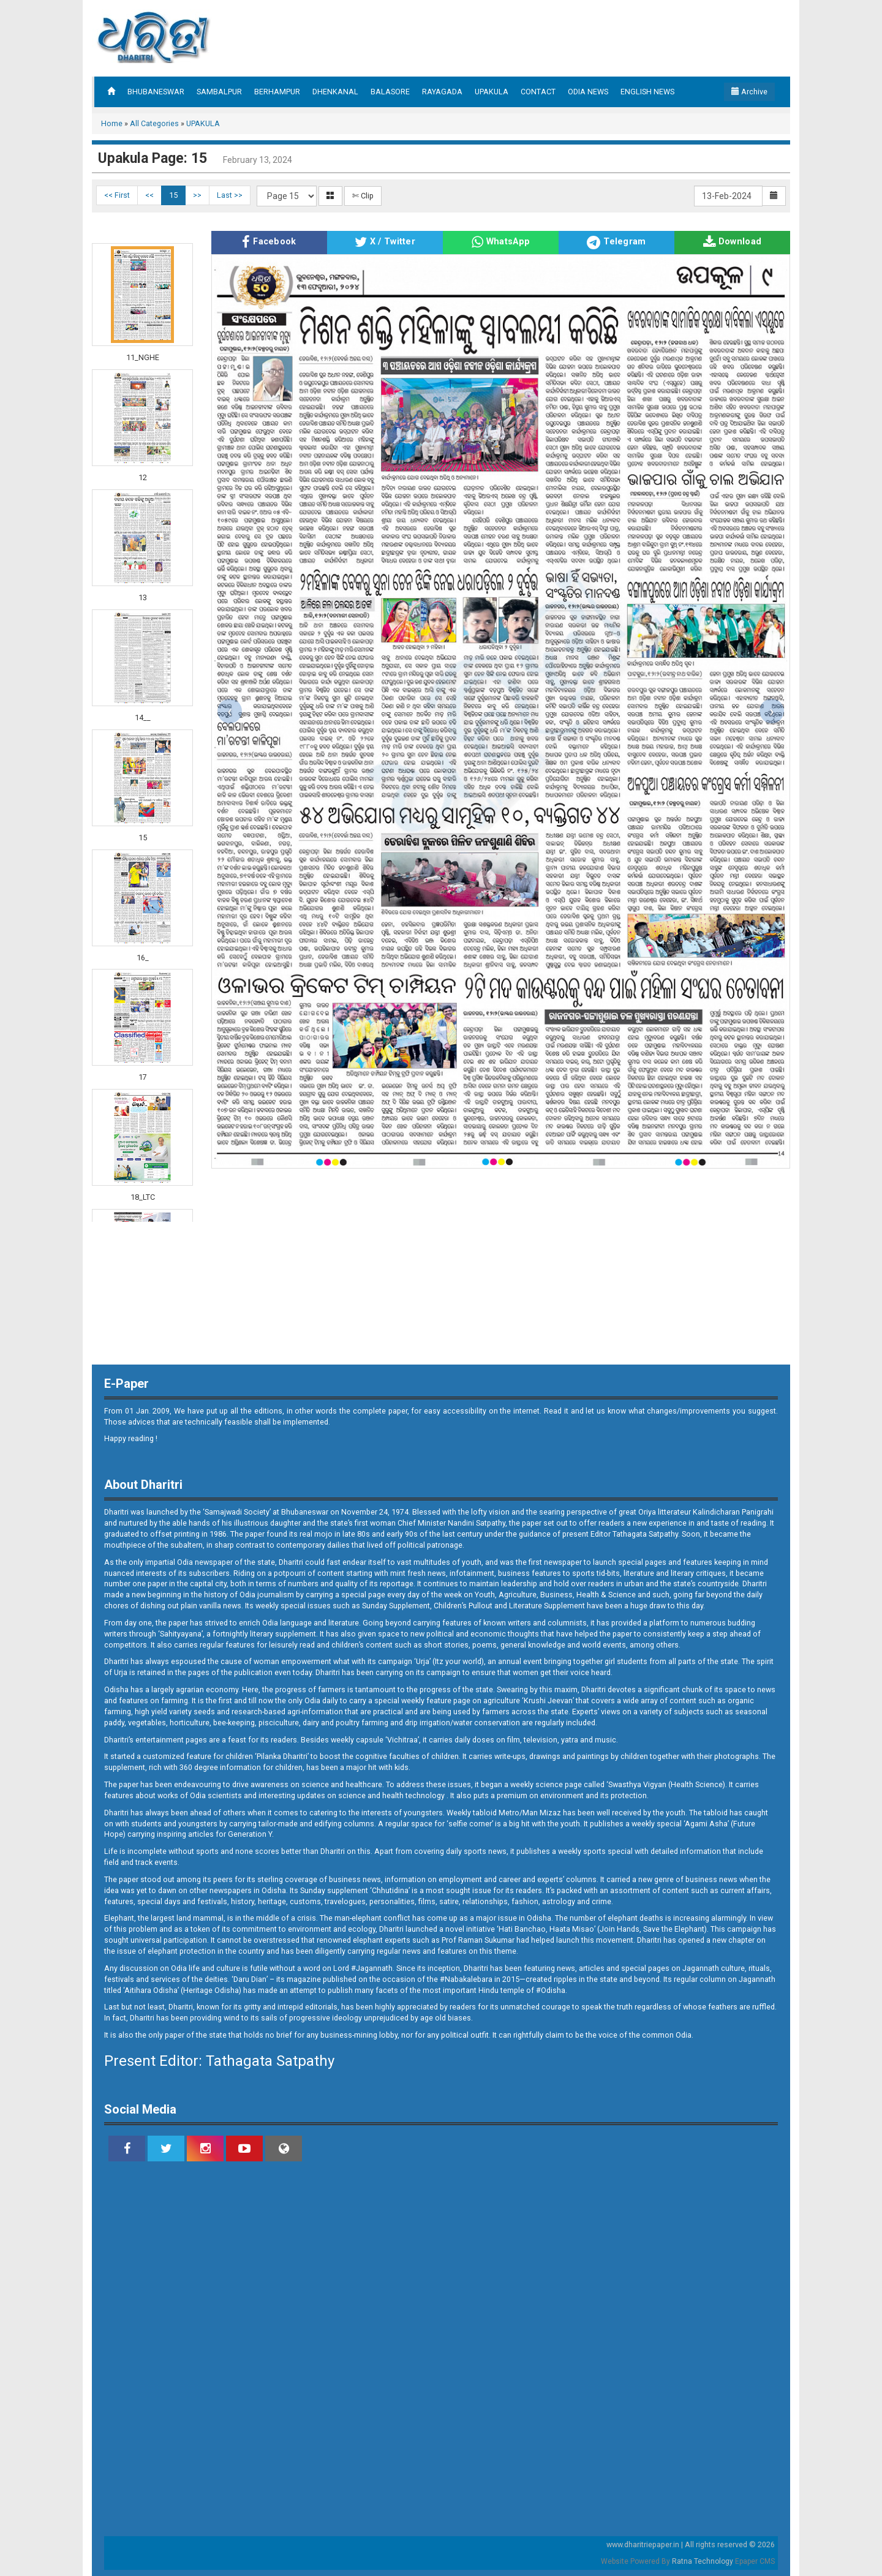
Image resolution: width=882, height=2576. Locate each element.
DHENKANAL (335, 91)
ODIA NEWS (588, 91)
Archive (749, 91)
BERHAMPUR (277, 91)
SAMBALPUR (219, 91)
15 (173, 195)
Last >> (230, 195)
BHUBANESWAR (155, 91)
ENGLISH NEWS (647, 91)
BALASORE (390, 91)
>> (197, 195)
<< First (117, 195)
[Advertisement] (554, 36)
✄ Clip (363, 195)
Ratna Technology (702, 2561)
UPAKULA (491, 91)
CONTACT (538, 91)
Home (112, 123)
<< (149, 195)
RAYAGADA (442, 91)
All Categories (154, 123)
